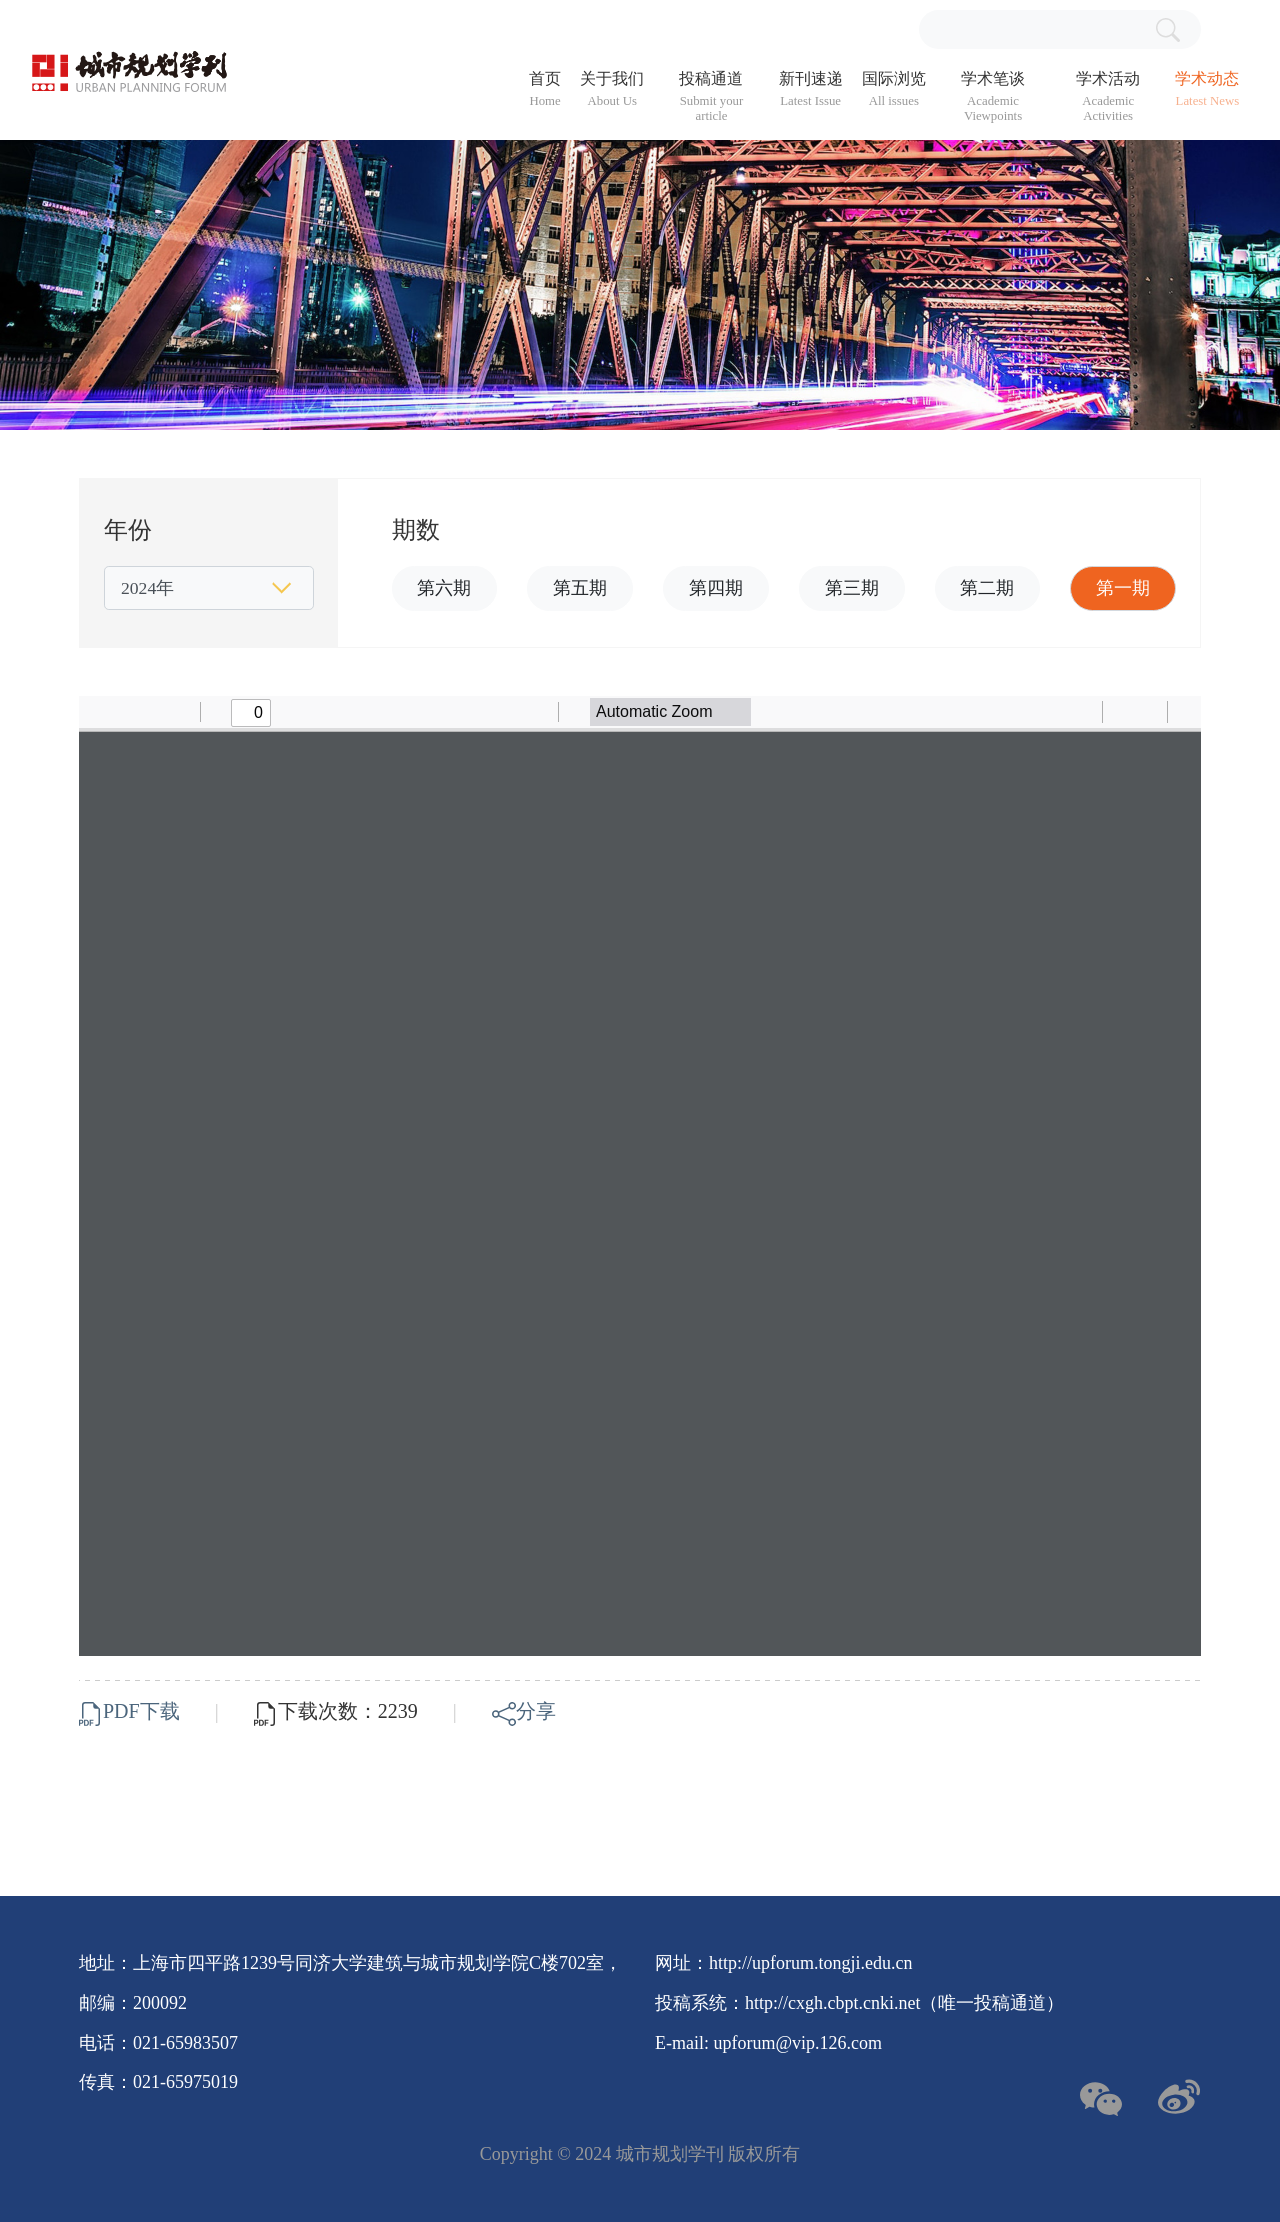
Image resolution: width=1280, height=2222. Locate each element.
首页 (545, 89)
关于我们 (612, 89)
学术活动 (1108, 97)
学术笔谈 (993, 97)
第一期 (1123, 588)
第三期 (852, 588)
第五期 (580, 588)
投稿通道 (711, 97)
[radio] (1028, 712)
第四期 (716, 588)
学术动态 (1207, 89)
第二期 (987, 588)
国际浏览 (894, 89)
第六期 (444, 588)
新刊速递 (811, 89)
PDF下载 (132, 1711)
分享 (524, 1711)
